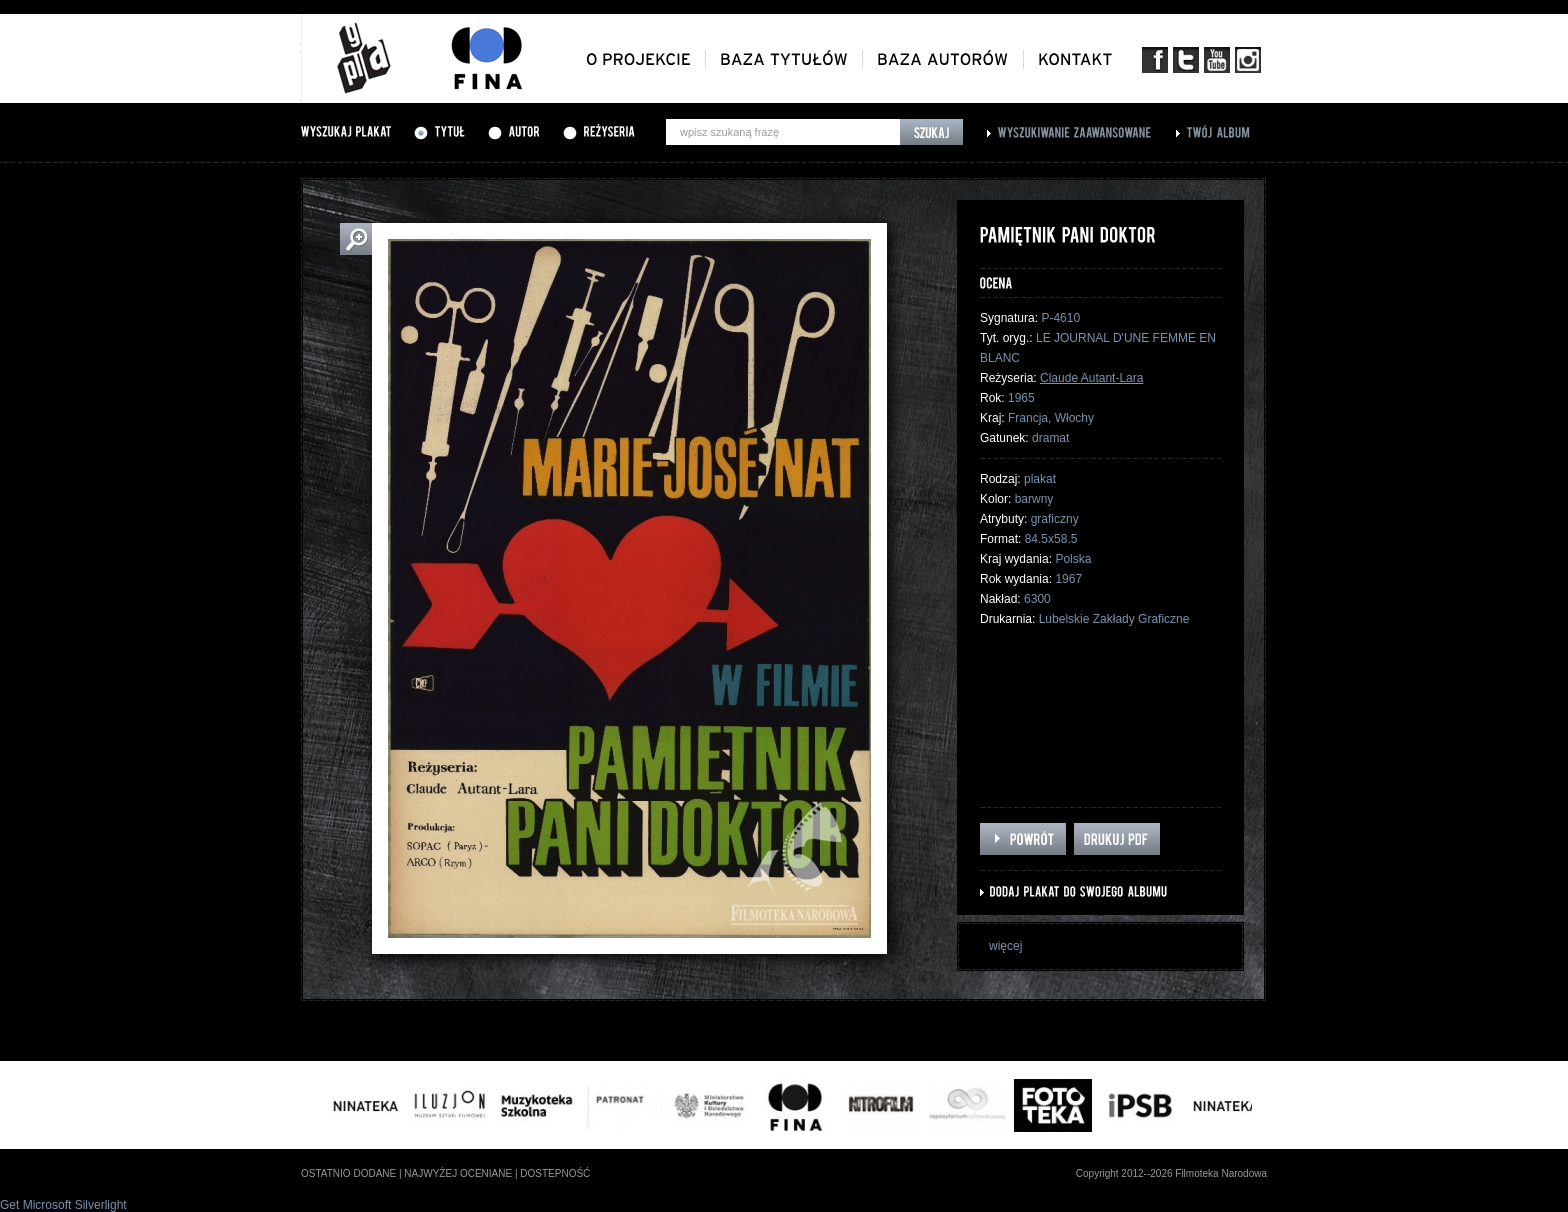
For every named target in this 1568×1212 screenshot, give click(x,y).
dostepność (555, 1173)
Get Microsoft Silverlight (63, 1205)
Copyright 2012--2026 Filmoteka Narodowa (1171, 1173)
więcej (1005, 946)
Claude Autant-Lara (1091, 378)
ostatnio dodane (348, 1173)
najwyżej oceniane (458, 1173)
